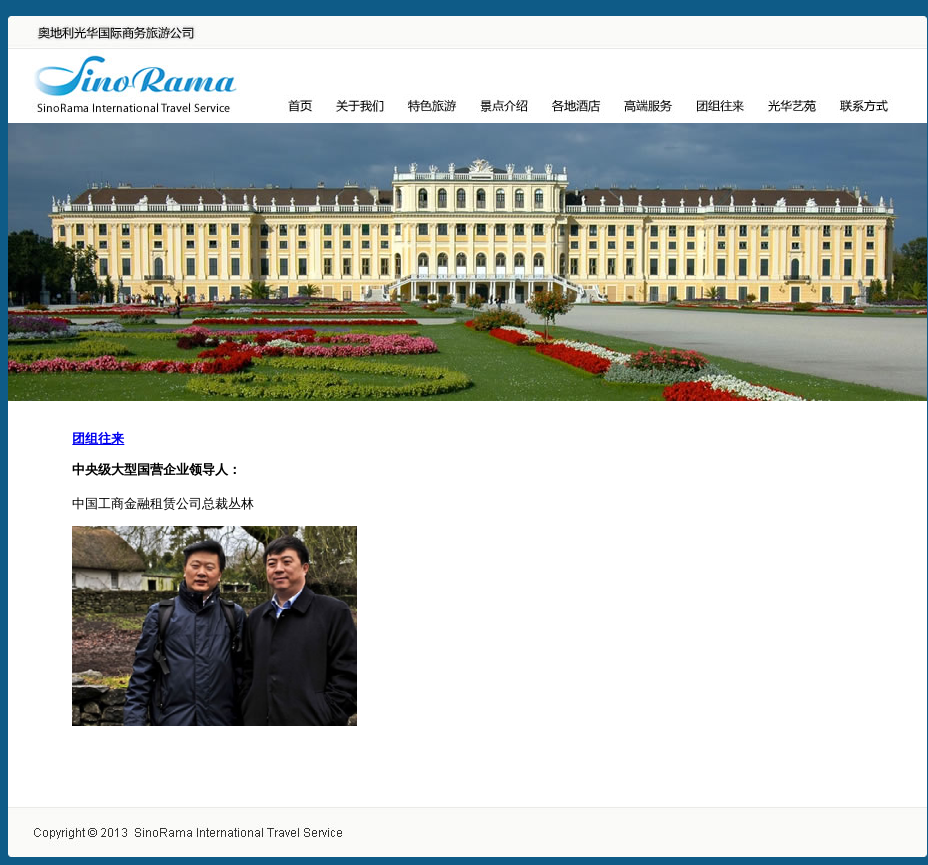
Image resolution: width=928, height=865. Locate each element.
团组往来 (98, 438)
